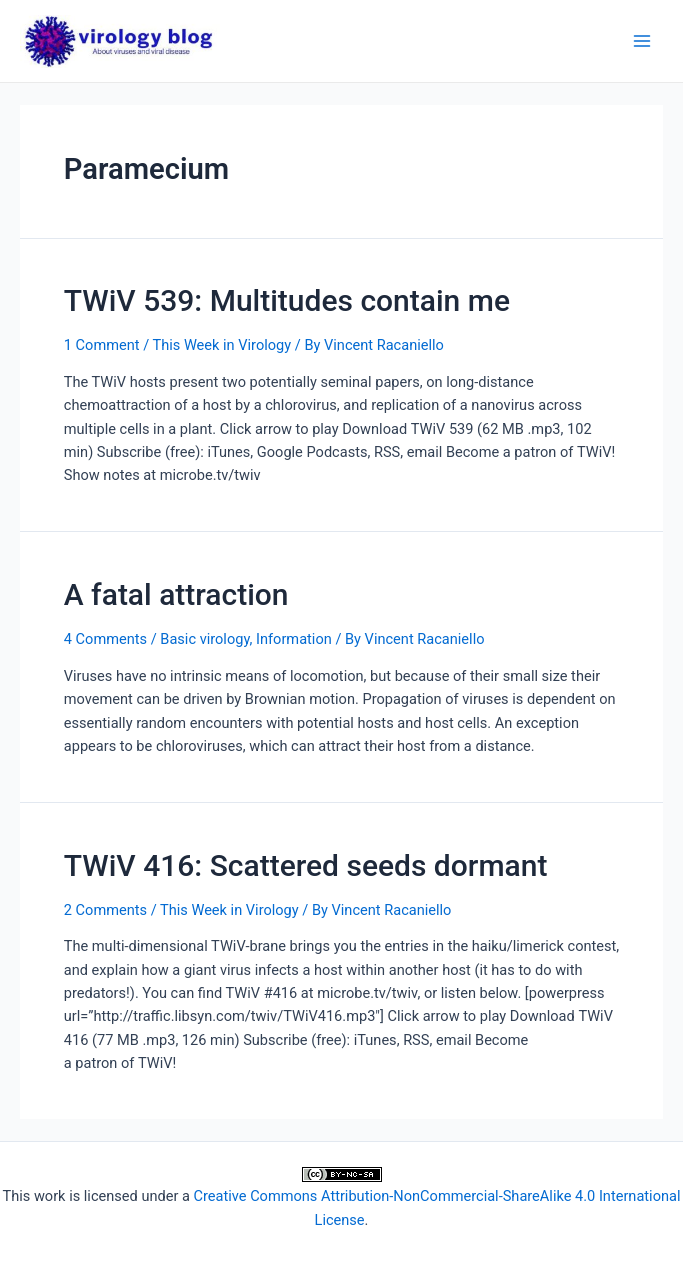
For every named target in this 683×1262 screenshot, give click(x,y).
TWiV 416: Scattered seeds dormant (306, 865)
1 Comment (102, 345)
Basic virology (204, 639)
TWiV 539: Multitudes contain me (287, 300)
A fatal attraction (176, 594)
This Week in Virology (221, 345)
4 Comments (105, 639)
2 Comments (105, 910)
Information (294, 639)
